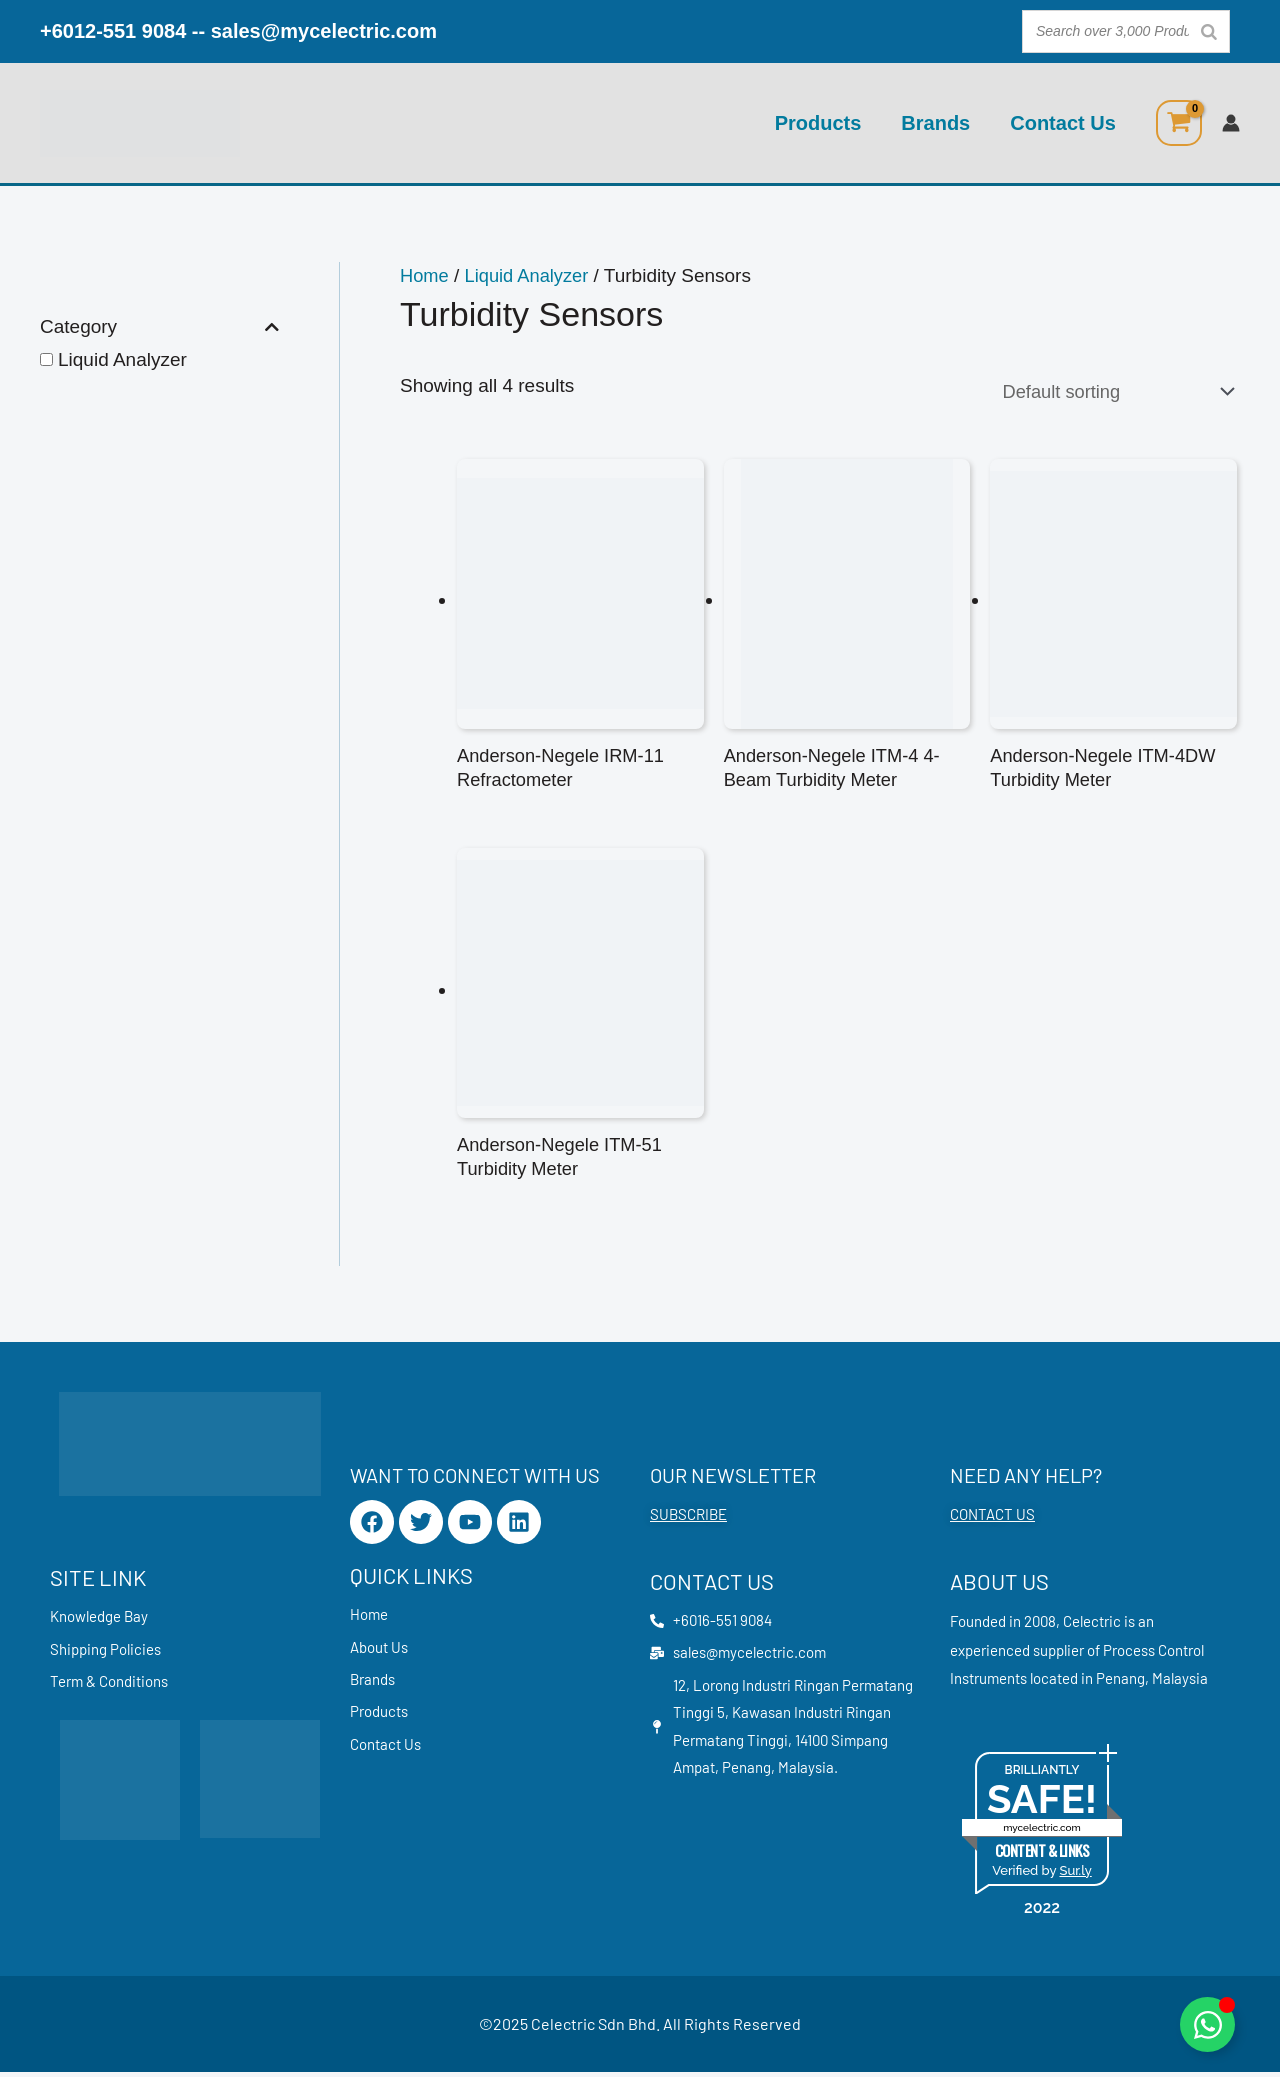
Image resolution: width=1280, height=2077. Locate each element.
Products (818, 123)
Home (425, 275)
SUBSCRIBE (688, 1520)
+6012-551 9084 (113, 31)
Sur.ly (1075, 1875)
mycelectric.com (1042, 1832)
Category (159, 327)
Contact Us (1063, 123)
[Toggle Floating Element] (1207, 2024)
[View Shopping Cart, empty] (1179, 123)
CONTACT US (992, 1520)
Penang (1120, 1683)
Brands (935, 123)
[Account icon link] (1231, 123)
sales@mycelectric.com (324, 31)
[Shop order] (1108, 392)
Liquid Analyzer (122, 359)
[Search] (1209, 31)
